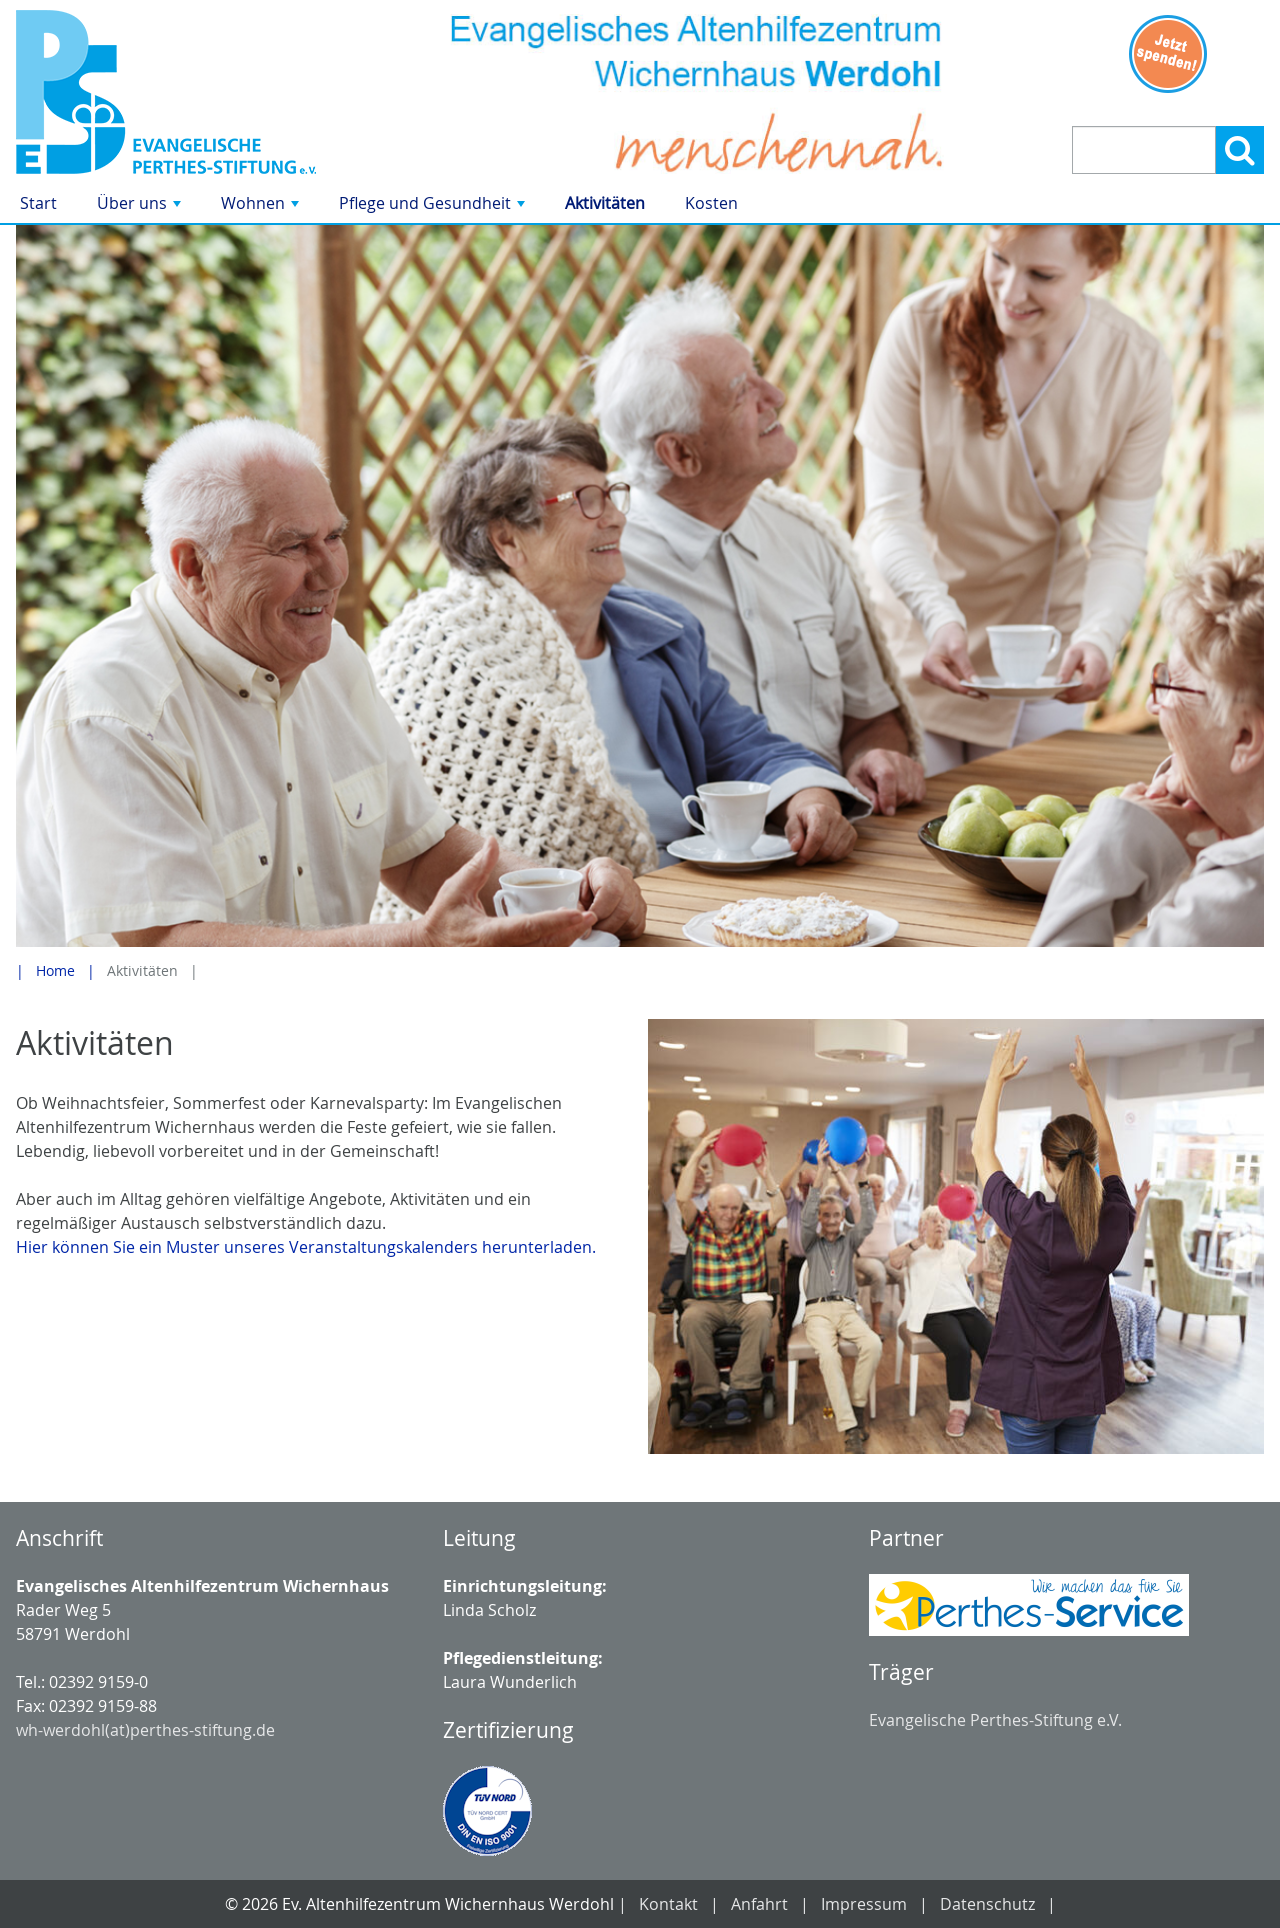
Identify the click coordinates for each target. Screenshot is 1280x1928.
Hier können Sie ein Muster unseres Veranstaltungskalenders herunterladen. (306, 1247)
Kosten (711, 203)
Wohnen (262, 207)
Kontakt (668, 1904)
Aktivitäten (605, 203)
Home (55, 970)
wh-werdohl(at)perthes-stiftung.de (145, 1730)
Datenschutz (987, 1904)
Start (38, 203)
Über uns (141, 207)
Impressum (864, 1904)
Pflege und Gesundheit (434, 207)
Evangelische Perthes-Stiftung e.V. (995, 1720)
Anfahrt (759, 1904)
